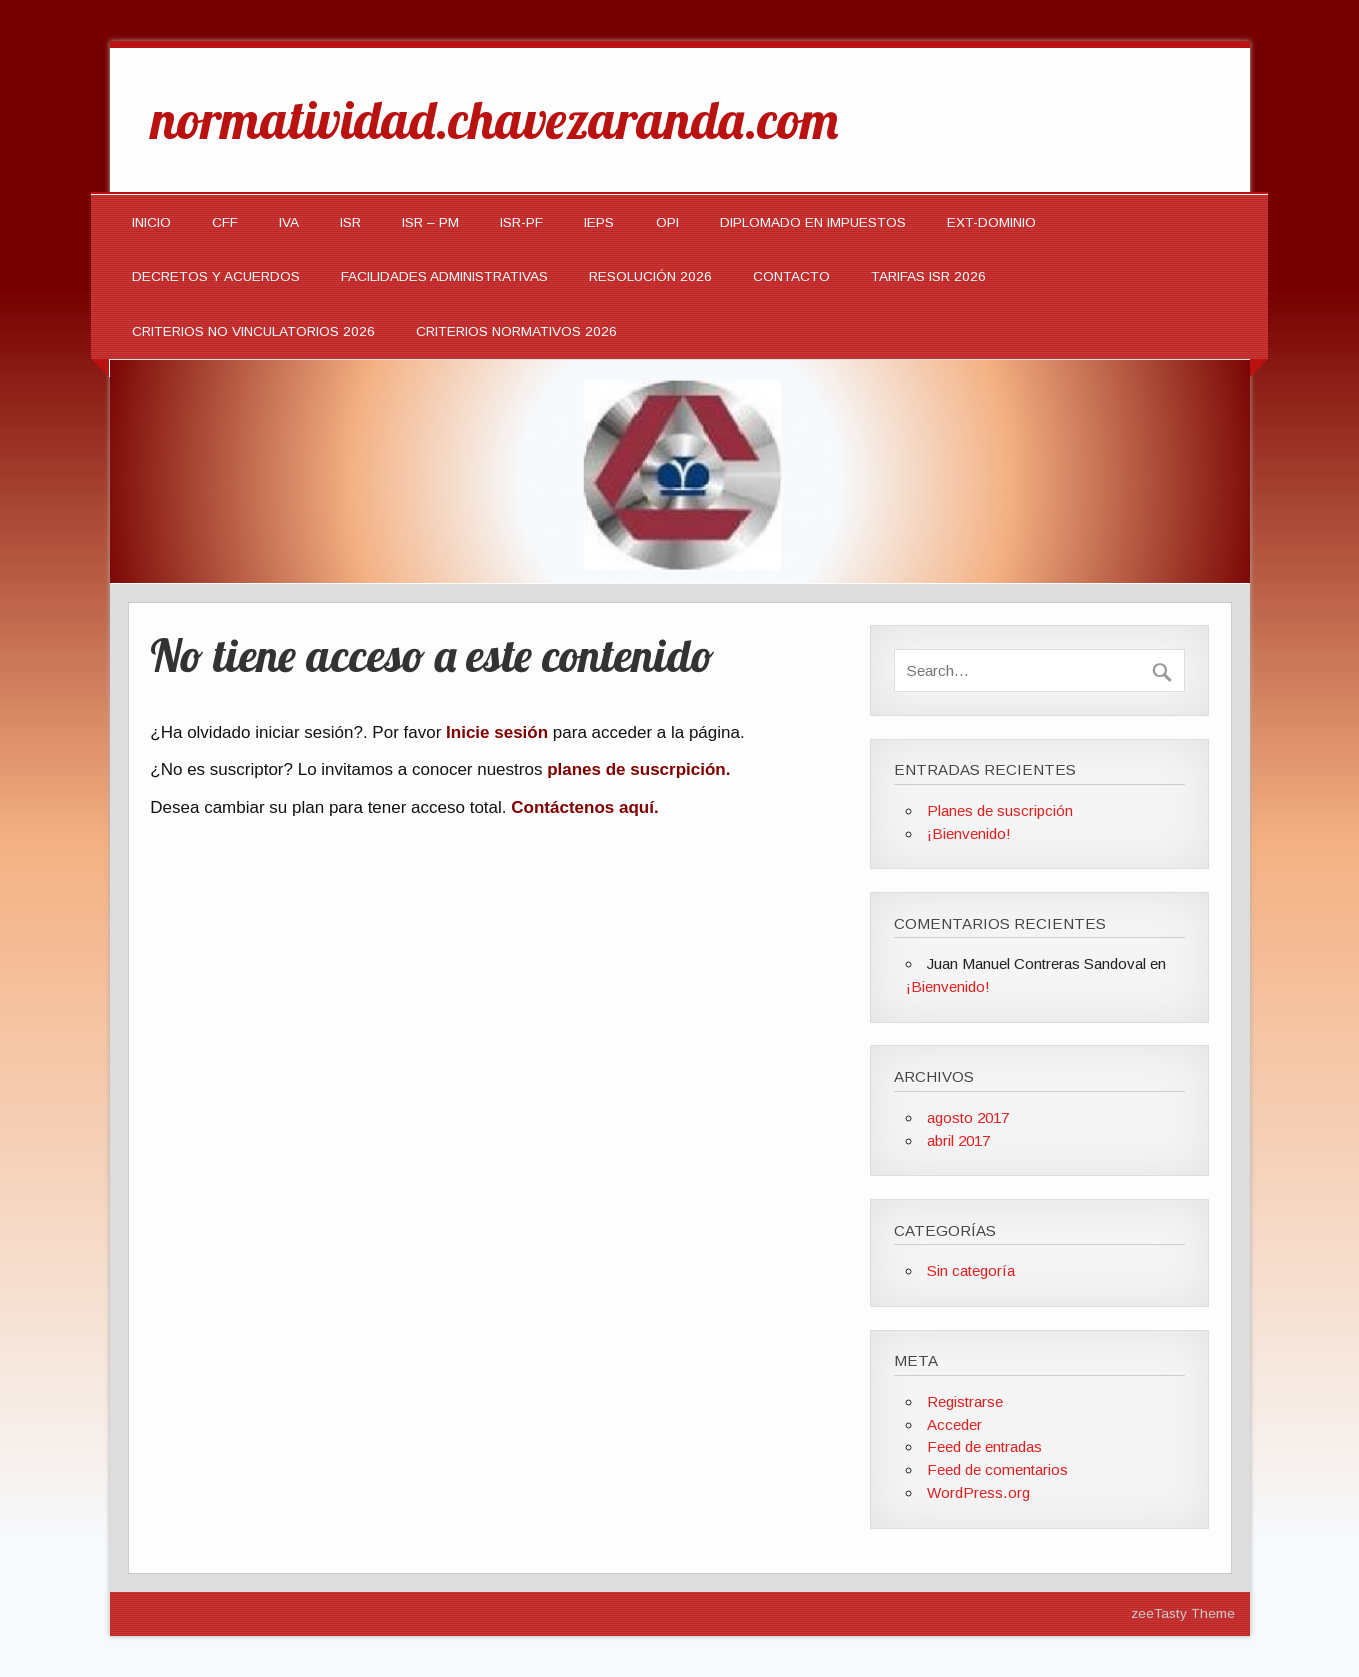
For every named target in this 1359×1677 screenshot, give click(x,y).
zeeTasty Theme (1183, 1613)
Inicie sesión (497, 732)
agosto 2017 (968, 1117)
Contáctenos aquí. (584, 807)
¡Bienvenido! (969, 833)
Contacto (791, 276)
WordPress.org (978, 1492)
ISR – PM (430, 222)
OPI (667, 222)
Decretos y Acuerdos (216, 276)
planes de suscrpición (636, 769)
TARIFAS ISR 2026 (928, 276)
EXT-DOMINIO (991, 222)
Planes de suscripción (1000, 810)
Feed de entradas (984, 1446)
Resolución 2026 (650, 276)
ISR (350, 222)
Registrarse (965, 1401)
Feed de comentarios (997, 1469)
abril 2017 (958, 1140)
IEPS (599, 222)
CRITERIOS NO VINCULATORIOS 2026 (253, 331)
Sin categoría (971, 1270)
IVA (289, 222)
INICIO (151, 222)
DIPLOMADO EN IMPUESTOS (813, 222)
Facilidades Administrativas (444, 276)
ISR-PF (521, 222)
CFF (225, 222)
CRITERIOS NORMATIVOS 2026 (516, 331)
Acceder (954, 1424)
